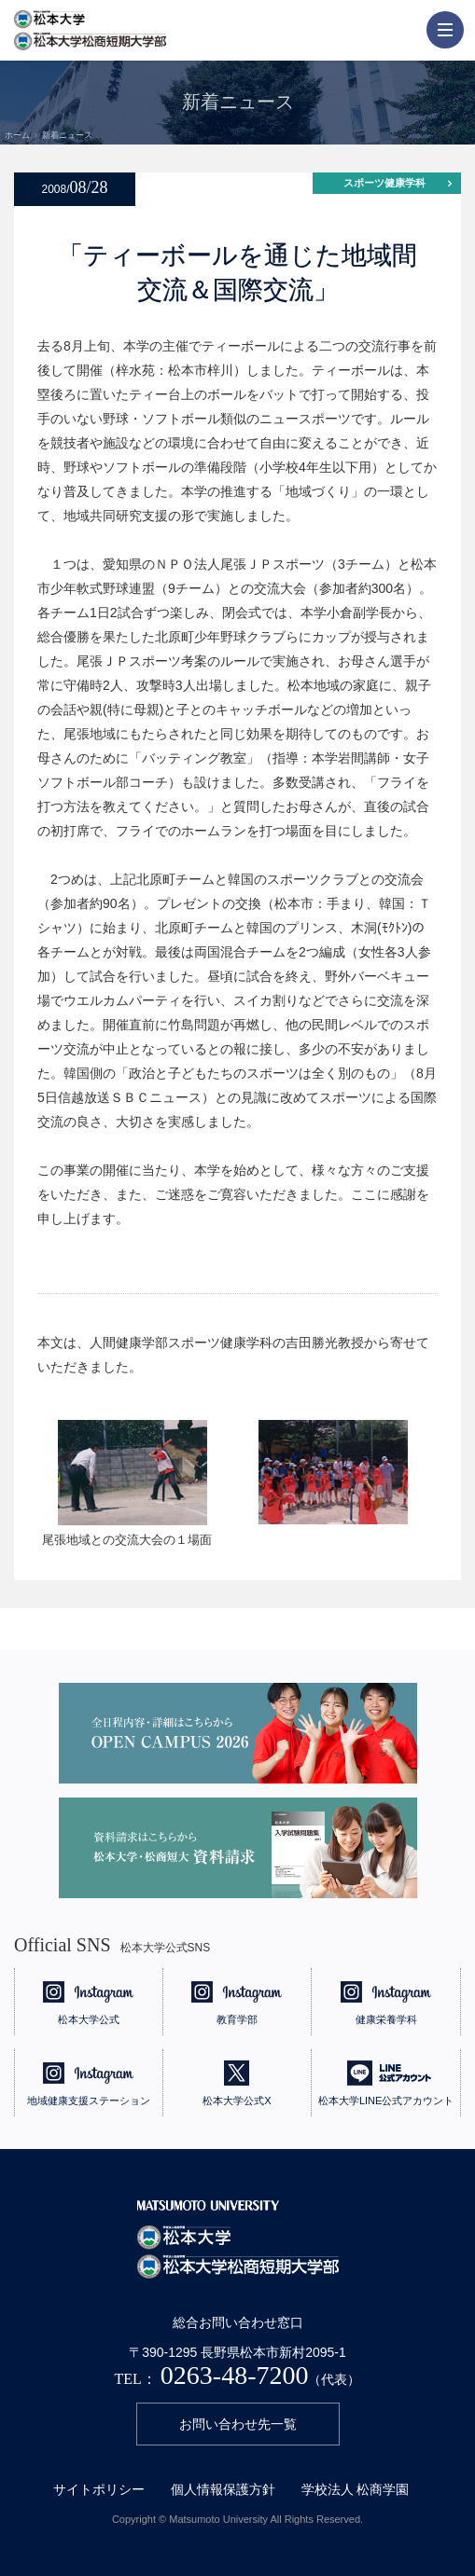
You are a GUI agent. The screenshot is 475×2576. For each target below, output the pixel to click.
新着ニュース (67, 135)
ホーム (17, 135)
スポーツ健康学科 (384, 182)
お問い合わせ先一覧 (238, 2424)
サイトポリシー (99, 2489)
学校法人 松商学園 (355, 2489)
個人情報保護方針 (223, 2489)
